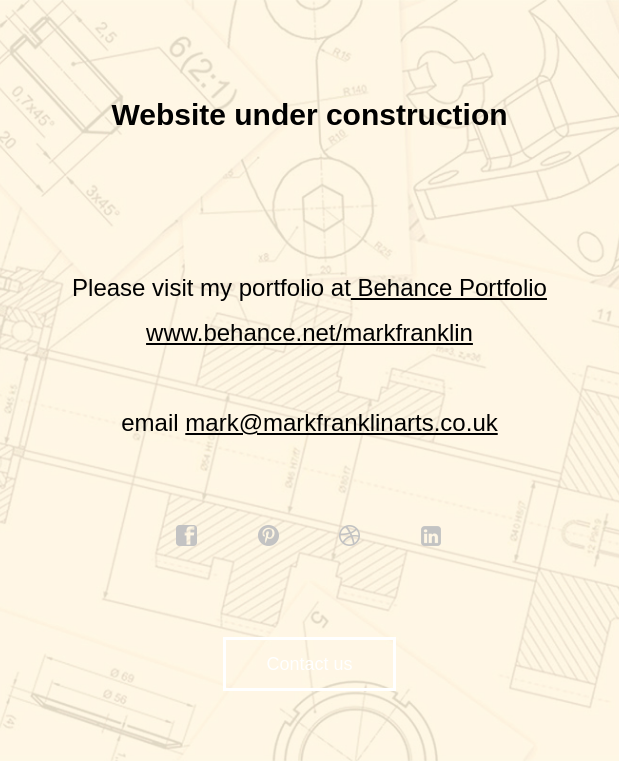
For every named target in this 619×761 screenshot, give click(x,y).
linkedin (432, 536)
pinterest (269, 536)
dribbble (350, 536)
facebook (187, 536)
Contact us (309, 664)
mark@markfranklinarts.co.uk (341, 422)
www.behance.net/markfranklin (309, 332)
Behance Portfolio (449, 287)
